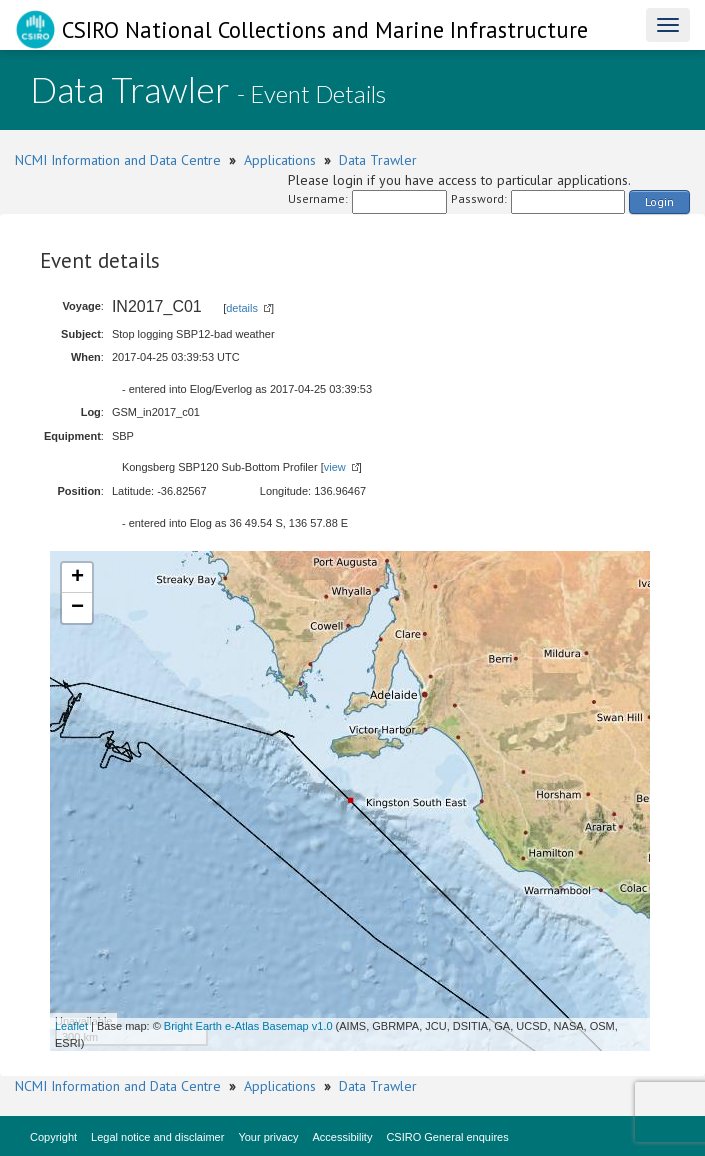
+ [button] (77, 578)
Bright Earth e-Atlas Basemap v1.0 (248, 1026)
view (335, 467)
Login (659, 201)
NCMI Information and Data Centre (118, 160)
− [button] (77, 608)
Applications (280, 160)
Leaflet (71, 1026)
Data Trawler (378, 160)
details (242, 308)
